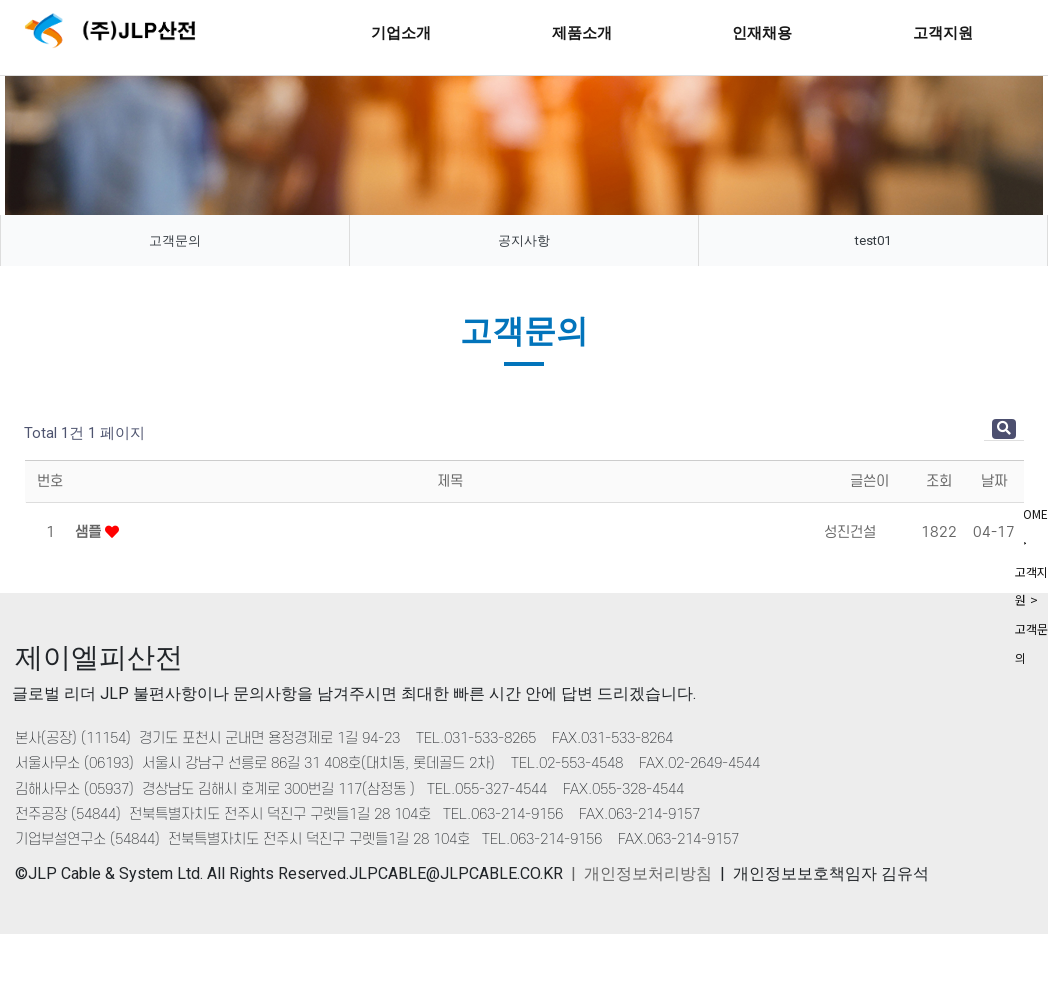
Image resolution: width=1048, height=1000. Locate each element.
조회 (939, 481)
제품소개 (582, 32)
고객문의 (175, 240)
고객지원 (943, 32)
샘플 (90, 532)
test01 (873, 240)
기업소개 (401, 32)
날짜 (994, 481)
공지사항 (524, 240)
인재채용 (762, 32)
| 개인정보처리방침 (641, 873)
